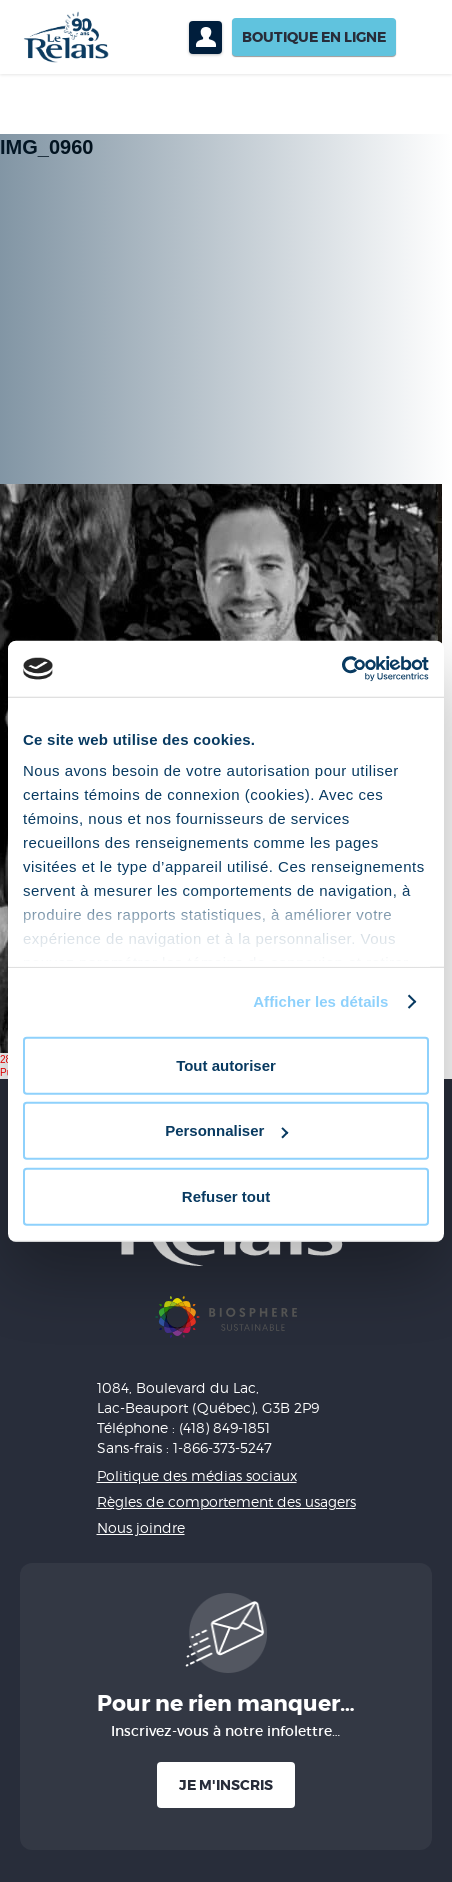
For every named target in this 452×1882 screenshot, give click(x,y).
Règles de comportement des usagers (226, 1501)
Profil (205, 37)
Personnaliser (226, 1130)
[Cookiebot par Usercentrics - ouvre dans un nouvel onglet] (341, 669)
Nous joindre (141, 1527)
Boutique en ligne (314, 37)
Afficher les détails (320, 1001)
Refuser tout (226, 1195)
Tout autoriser (226, 1064)
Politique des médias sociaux (197, 1475)
